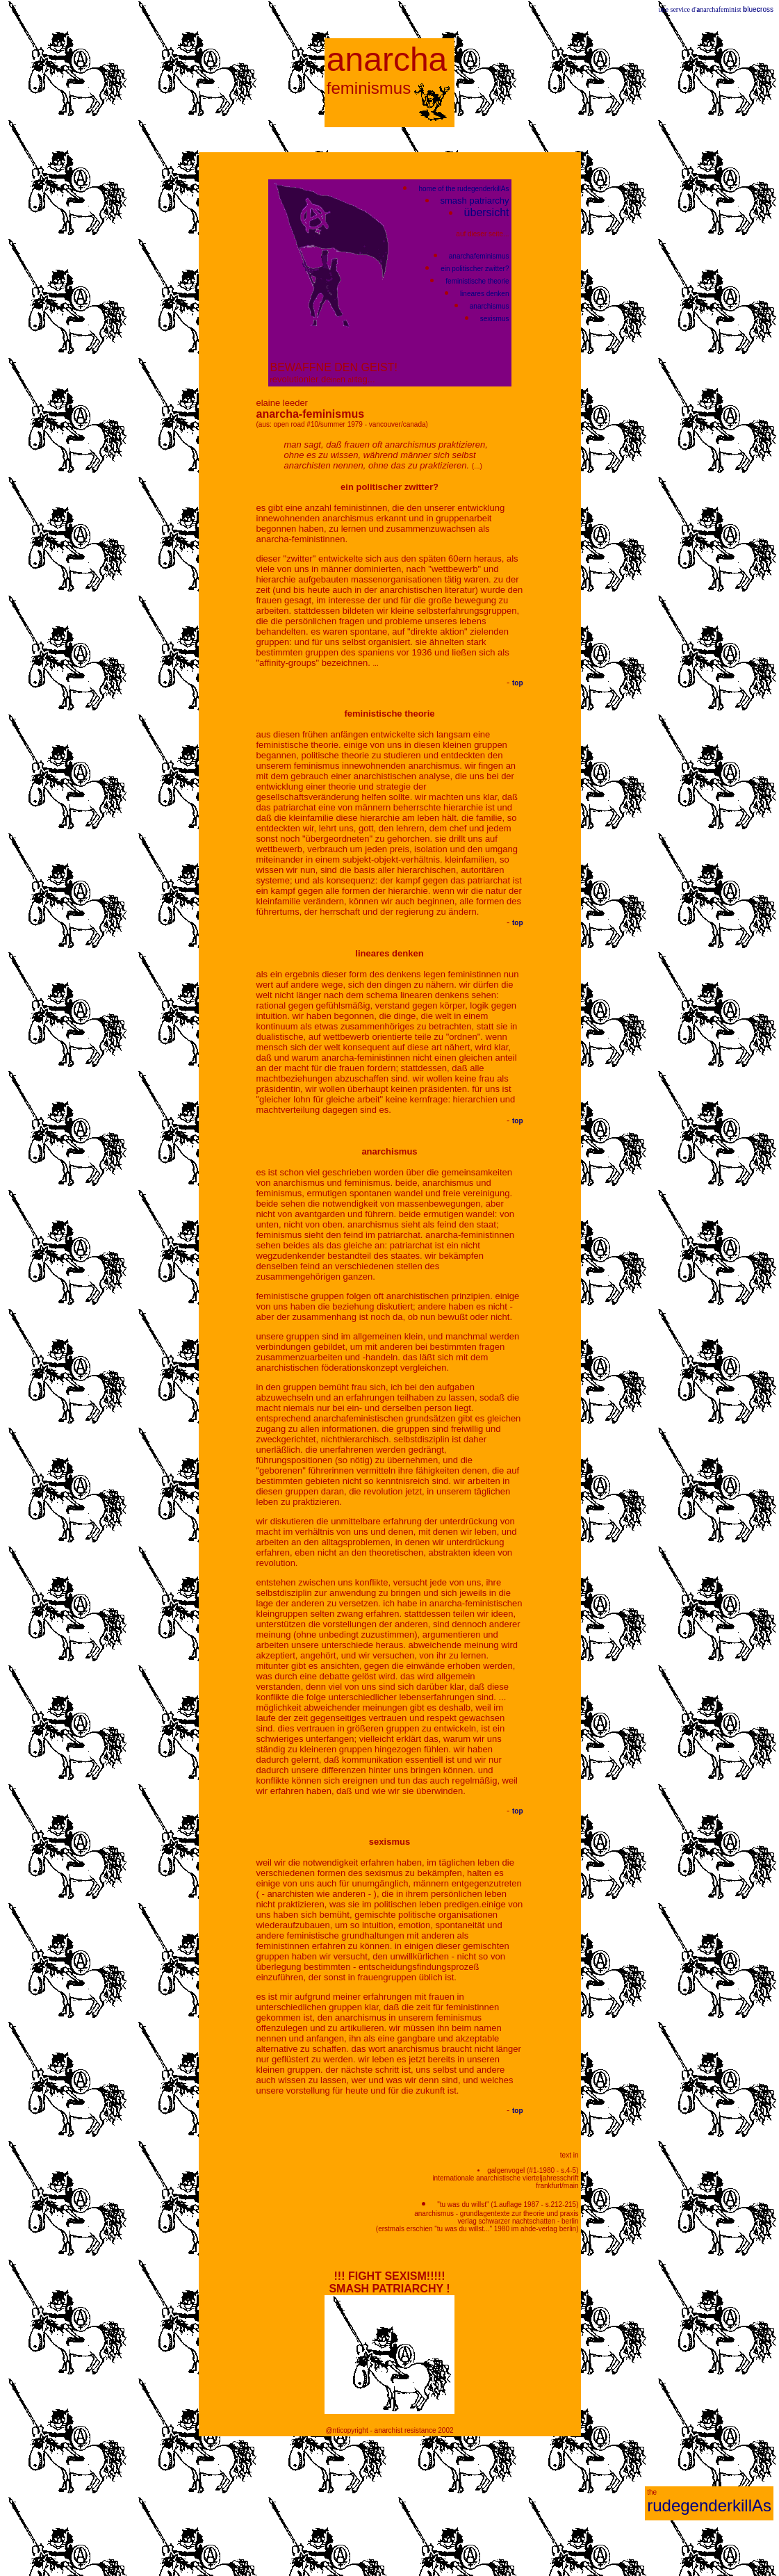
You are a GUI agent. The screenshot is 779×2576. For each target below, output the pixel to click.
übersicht (486, 212)
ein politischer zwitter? (475, 268)
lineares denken (484, 293)
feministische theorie (477, 281)
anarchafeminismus (479, 256)
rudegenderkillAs (709, 2505)
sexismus (494, 319)
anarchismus (489, 306)
